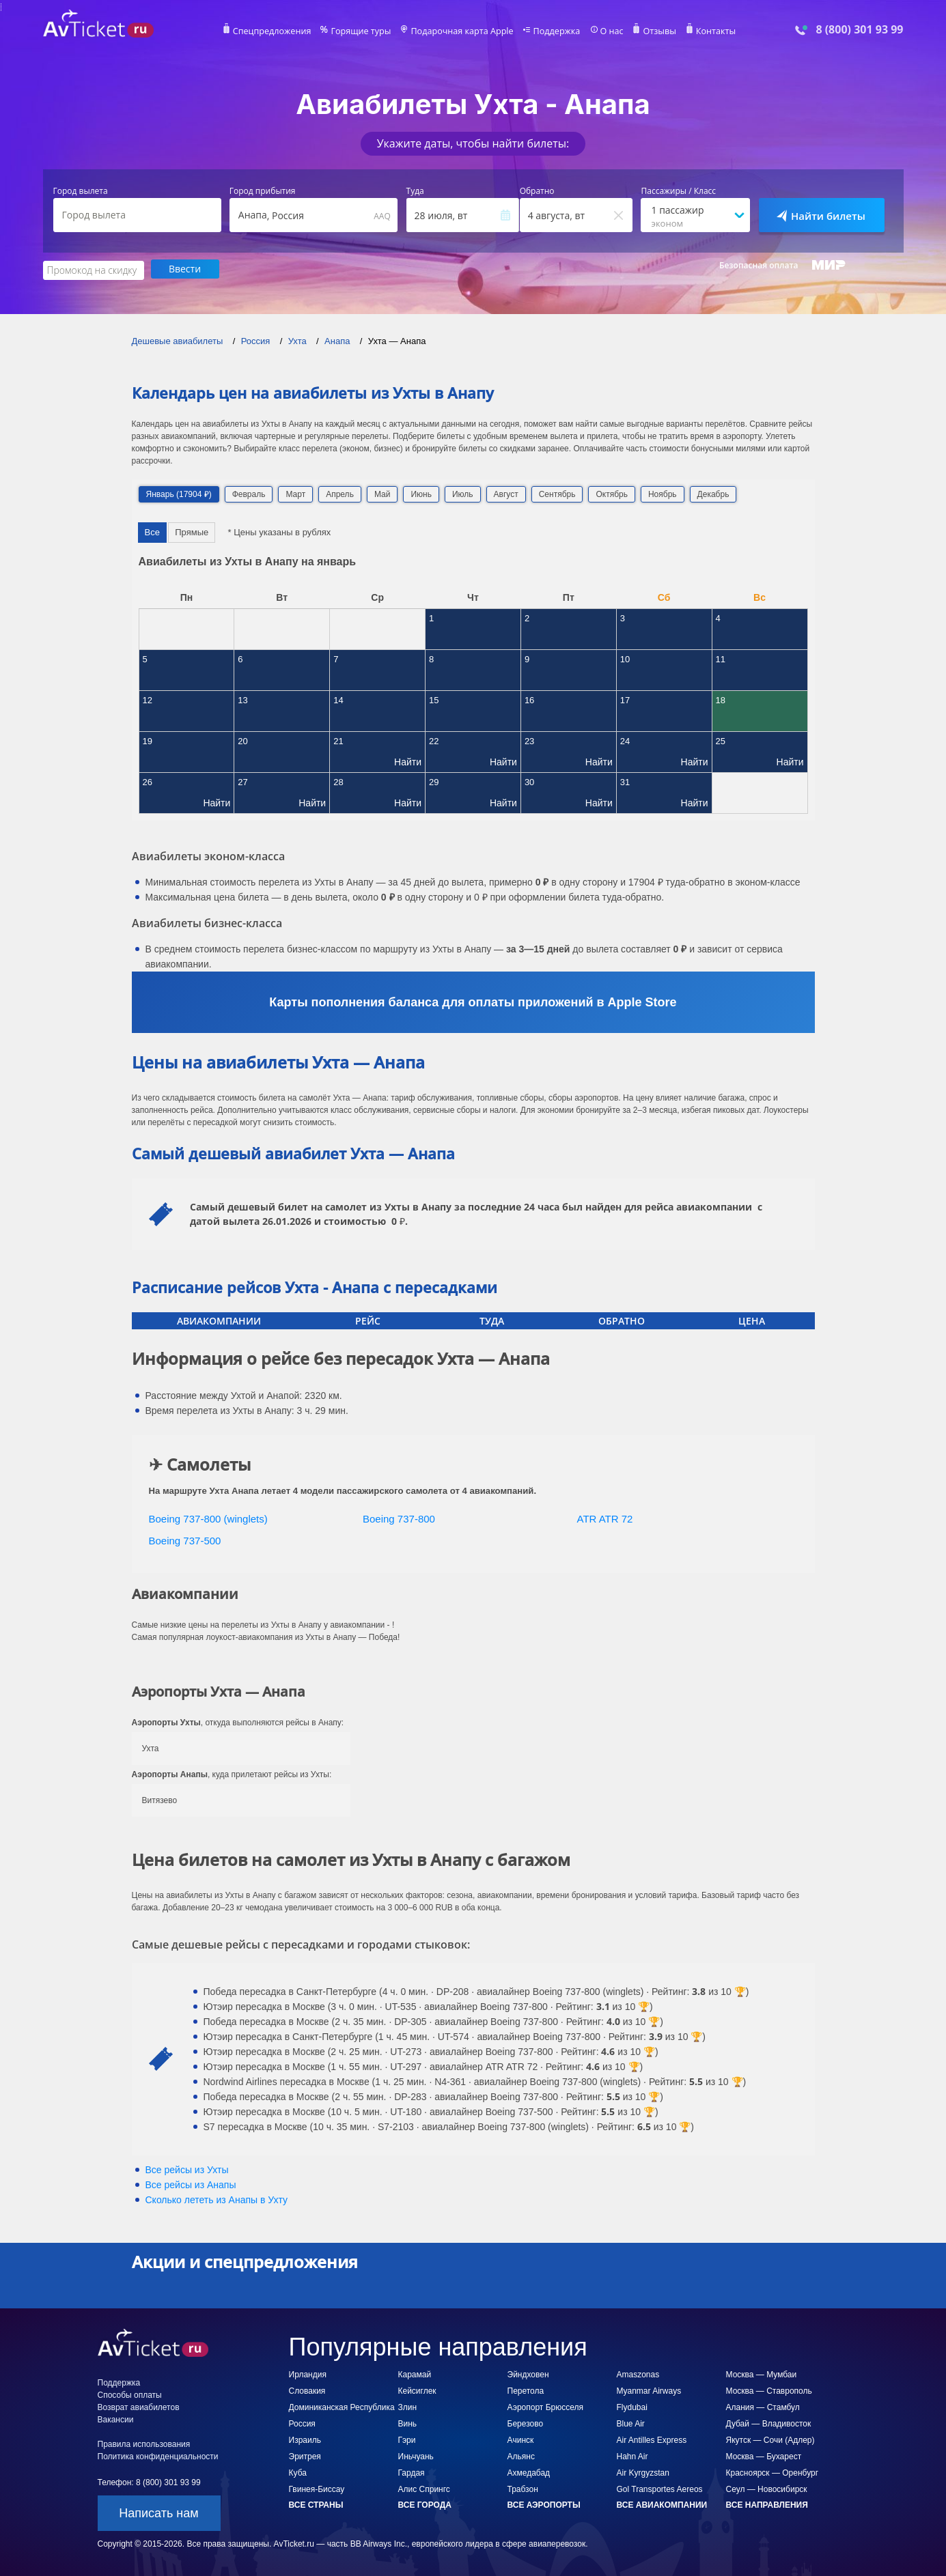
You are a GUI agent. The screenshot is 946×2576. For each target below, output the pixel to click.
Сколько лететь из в (216, 2198)
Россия (302, 2422)
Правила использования (144, 2443)
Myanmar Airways (649, 2389)
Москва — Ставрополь (769, 2389)
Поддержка (553, 31)
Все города (424, 2503)
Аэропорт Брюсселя (545, 2406)
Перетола (525, 2389)
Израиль (305, 2439)
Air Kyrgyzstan (643, 2471)
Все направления (767, 2503)
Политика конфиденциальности (158, 2455)
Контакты (707, 31)
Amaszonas (638, 2373)
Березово (525, 2422)
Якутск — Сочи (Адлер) (770, 2439)
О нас (606, 31)
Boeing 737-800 (399, 1517)
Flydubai (632, 2406)
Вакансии (116, 2418)
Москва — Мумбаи (761, 2373)
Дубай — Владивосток (768, 2422)
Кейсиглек (417, 2389)
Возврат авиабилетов (139, 2406)
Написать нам (158, 2512)
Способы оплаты (130, 2393)
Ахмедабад (529, 2471)
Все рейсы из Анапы (190, 2183)
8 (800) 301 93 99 (859, 30)
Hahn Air (632, 2455)
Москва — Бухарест (764, 2455)
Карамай (415, 2373)
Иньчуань (416, 2455)
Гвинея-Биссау (317, 2488)
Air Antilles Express (652, 2439)
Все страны (316, 2503)
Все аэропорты (544, 2503)
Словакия (307, 2389)
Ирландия (307, 2373)
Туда (415, 191)
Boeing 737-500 (185, 1540)
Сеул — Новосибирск (766, 2488)
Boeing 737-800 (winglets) (208, 1517)
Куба (298, 2471)
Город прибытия (262, 191)
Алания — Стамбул (763, 2406)
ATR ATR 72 (605, 1517)
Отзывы (653, 31)
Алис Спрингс (424, 2488)
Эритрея (305, 2455)
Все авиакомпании (662, 2503)
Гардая (411, 2471)
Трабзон (522, 2488)
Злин (407, 2406)
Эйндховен (528, 2373)
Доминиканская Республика (342, 2406)
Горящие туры (364, 31)
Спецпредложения (279, 31)
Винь (407, 2422)
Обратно (537, 191)
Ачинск (520, 2439)
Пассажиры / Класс (678, 191)
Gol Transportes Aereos (660, 2488)
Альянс (521, 2455)
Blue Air (631, 2422)
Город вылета (80, 191)
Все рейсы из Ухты (187, 2168)
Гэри (407, 2439)
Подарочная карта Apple (462, 31)
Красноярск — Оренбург (772, 2471)
